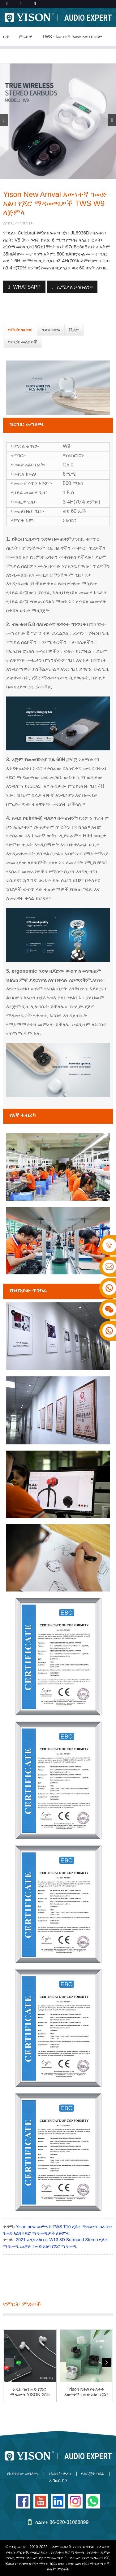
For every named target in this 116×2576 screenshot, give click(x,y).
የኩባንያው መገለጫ (22, 2473)
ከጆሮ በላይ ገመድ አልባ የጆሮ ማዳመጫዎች (80, 2563)
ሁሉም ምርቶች (58, 2569)
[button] (112, 120)
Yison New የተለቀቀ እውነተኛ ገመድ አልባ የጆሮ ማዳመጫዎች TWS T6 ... (86, 2392)
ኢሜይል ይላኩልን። (74, 287)
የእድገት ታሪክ (60, 2473)
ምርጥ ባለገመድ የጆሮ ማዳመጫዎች (41, 2558)
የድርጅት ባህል (92, 2473)
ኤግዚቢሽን (58, 2480)
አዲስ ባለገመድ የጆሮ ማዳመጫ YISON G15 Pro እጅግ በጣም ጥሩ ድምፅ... (30, 2392)
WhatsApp (27, 287)
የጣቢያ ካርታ (39, 2552)
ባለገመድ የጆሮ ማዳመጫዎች (89, 2558)
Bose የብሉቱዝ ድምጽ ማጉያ (26, 2563)
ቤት (6, 36)
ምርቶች (25, 36)
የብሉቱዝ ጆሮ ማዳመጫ (68, 2552)
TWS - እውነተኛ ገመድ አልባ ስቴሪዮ (72, 36)
